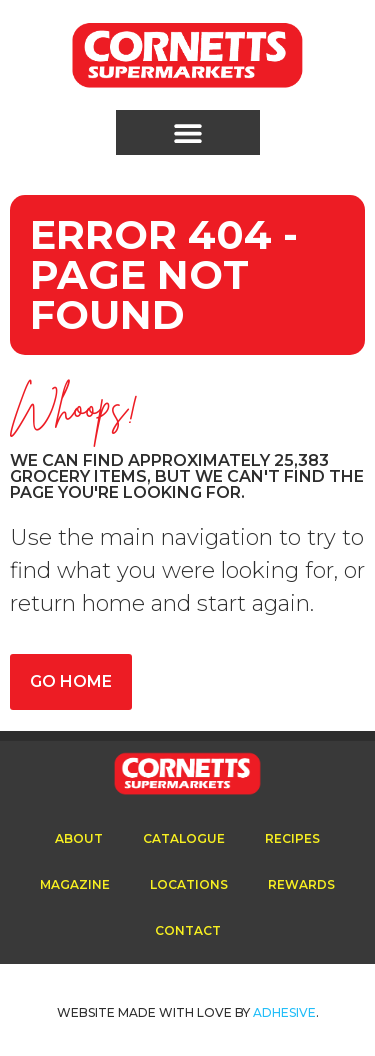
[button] (188, 132)
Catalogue (184, 838)
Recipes (292, 838)
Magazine (75, 884)
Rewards (301, 884)
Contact (188, 930)
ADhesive (284, 1012)
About (79, 838)
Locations (189, 884)
